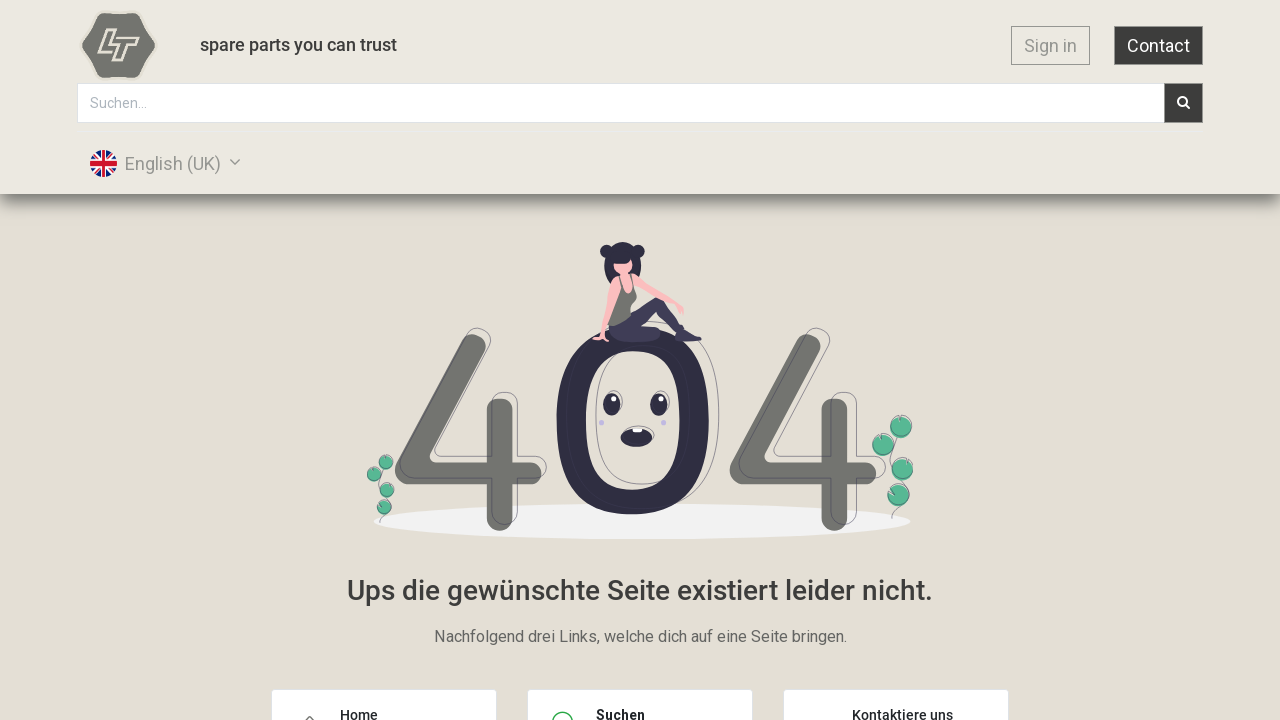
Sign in (1049, 45)
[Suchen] (1182, 103)
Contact (1157, 45)
